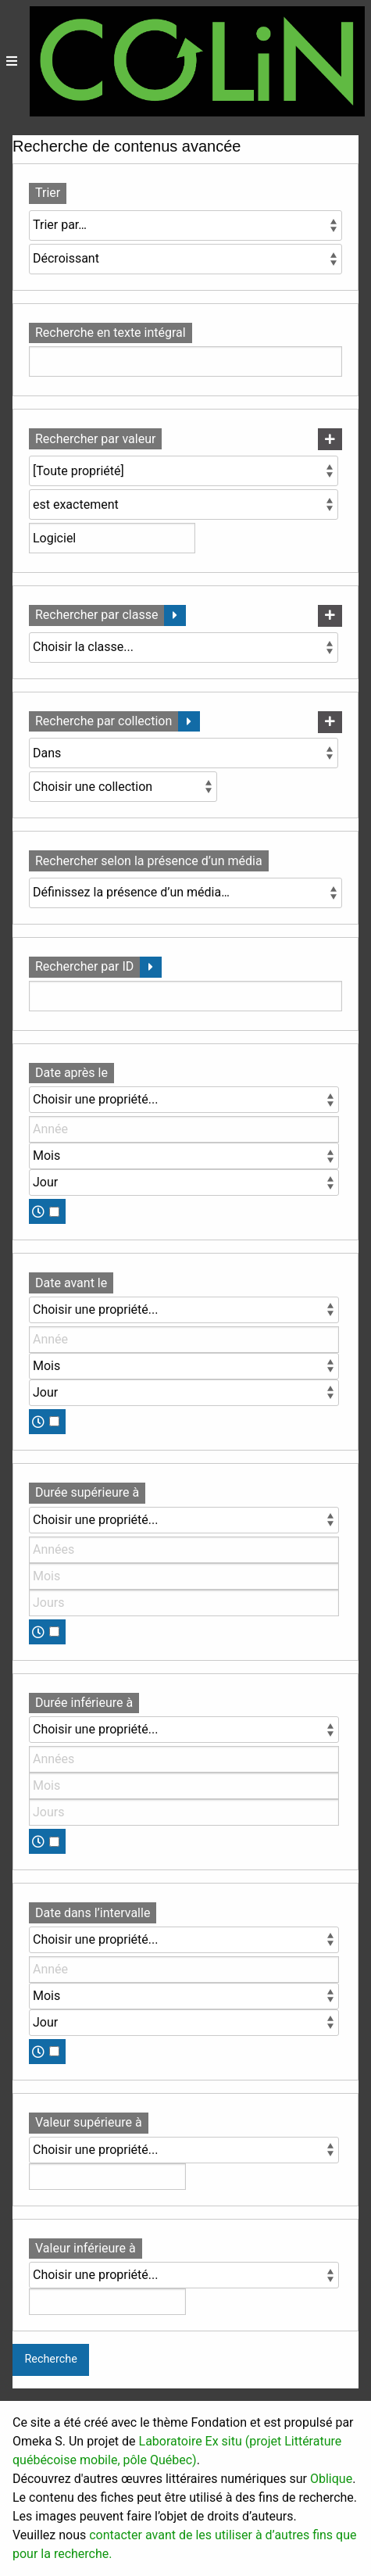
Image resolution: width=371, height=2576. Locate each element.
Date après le (71, 1072)
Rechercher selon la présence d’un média (148, 860)
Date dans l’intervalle (92, 1912)
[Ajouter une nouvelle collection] (330, 722)
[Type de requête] (183, 504)
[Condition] (183, 753)
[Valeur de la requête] (112, 538)
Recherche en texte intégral (110, 332)
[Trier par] (185, 225)
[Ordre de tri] (185, 259)
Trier (47, 192)
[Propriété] (183, 471)
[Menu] (11, 61)
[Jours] (184, 1603)
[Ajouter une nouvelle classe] (330, 616)
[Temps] (54, 1212)
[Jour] (184, 1182)
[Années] (184, 1550)
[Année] (184, 1129)
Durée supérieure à (87, 1492)
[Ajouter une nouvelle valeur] (330, 439)
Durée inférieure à (84, 1702)
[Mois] (184, 1156)
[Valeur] (107, 2176)
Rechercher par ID (84, 966)
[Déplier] (175, 615)
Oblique (331, 2478)
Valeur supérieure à (88, 2122)
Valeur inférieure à (85, 2248)
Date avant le (71, 1282)
